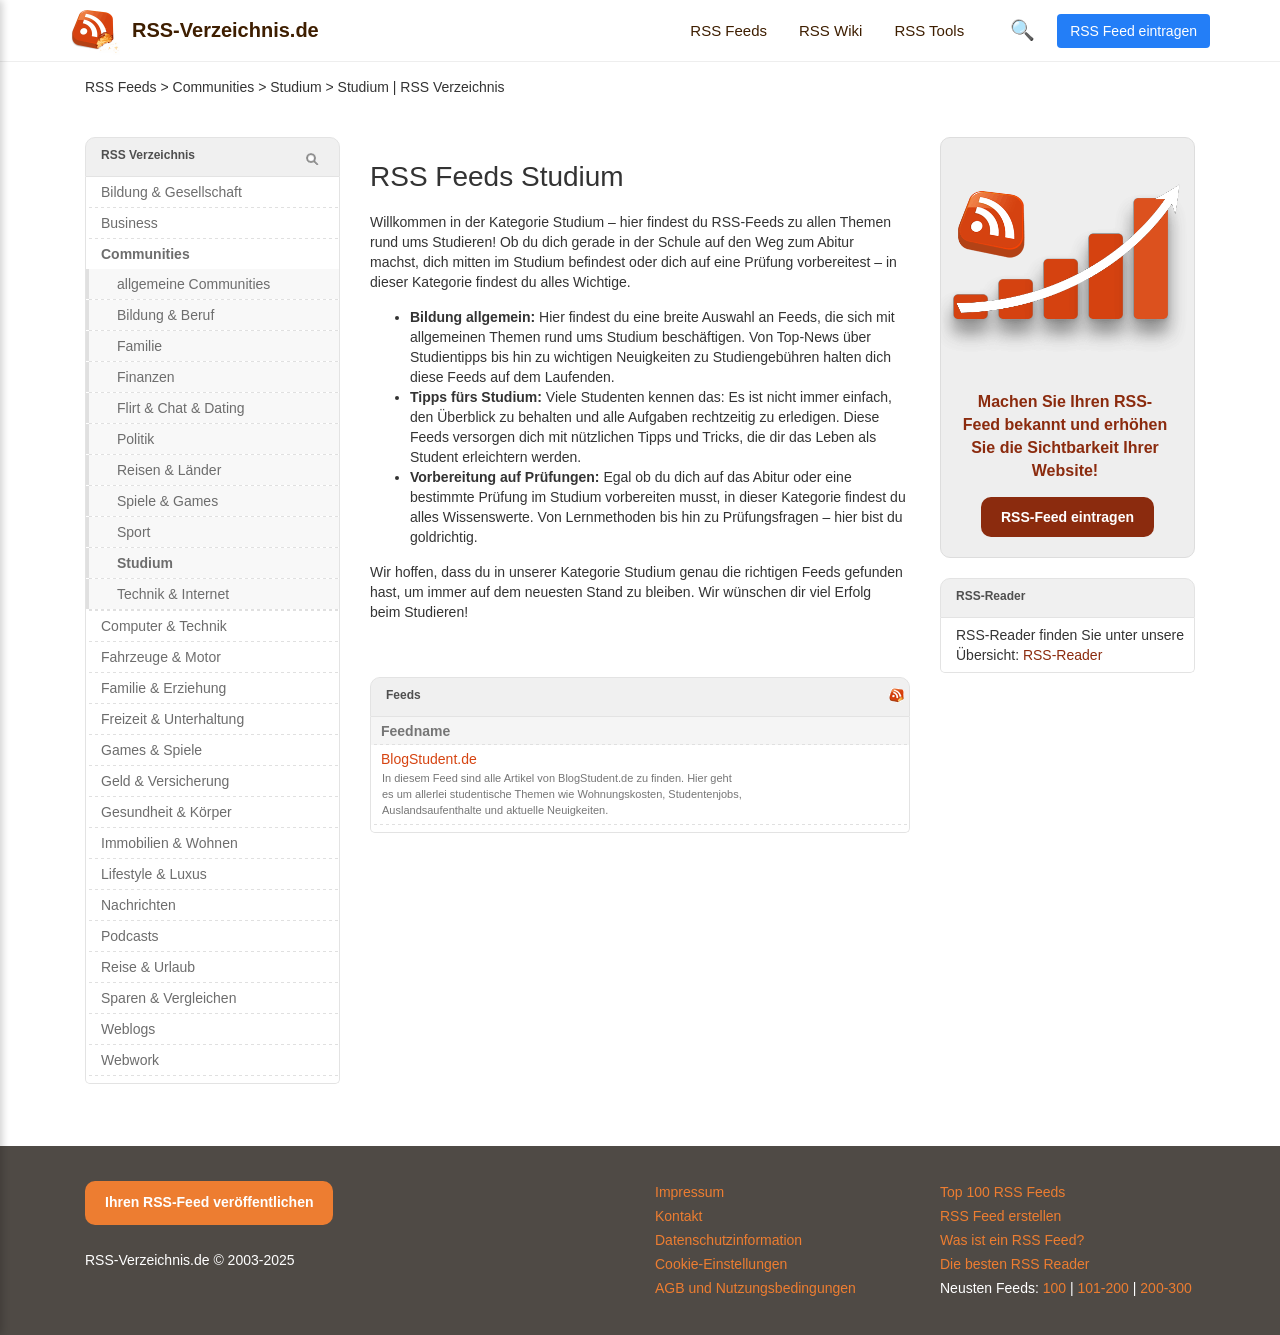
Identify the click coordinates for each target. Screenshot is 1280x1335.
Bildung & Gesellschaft (171, 192)
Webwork (130, 1060)
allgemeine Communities (193, 284)
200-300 (1165, 1288)
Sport (133, 532)
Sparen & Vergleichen (168, 998)
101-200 (1103, 1288)
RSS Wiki (830, 30)
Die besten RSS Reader (1014, 1264)
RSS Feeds (728, 30)
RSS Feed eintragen (1133, 31)
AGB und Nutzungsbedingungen (755, 1288)
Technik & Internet (173, 594)
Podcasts (130, 936)
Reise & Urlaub (148, 967)
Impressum (689, 1192)
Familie (139, 346)
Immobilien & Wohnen (169, 843)
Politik (135, 439)
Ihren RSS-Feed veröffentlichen (209, 1202)
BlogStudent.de (429, 759)
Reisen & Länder (169, 470)
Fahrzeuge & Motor (161, 657)
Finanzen (146, 377)
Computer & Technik (164, 626)
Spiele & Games (167, 501)
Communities (214, 87)
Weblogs (128, 1029)
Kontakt (678, 1216)
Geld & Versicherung (165, 781)
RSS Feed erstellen (1000, 1216)
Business (129, 223)
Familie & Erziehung (163, 688)
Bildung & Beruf (165, 315)
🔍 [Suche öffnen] (1022, 30)
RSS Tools (929, 30)
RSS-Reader (1062, 655)
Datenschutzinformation (728, 1240)
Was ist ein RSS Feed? (1012, 1240)
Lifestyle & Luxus (154, 874)
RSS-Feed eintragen (1067, 517)
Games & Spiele (151, 750)
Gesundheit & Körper (166, 812)
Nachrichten (138, 905)
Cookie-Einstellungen (721, 1264)
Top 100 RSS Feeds (1002, 1192)
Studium (295, 87)
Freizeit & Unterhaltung (172, 719)
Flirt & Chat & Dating (181, 408)
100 (1054, 1288)
